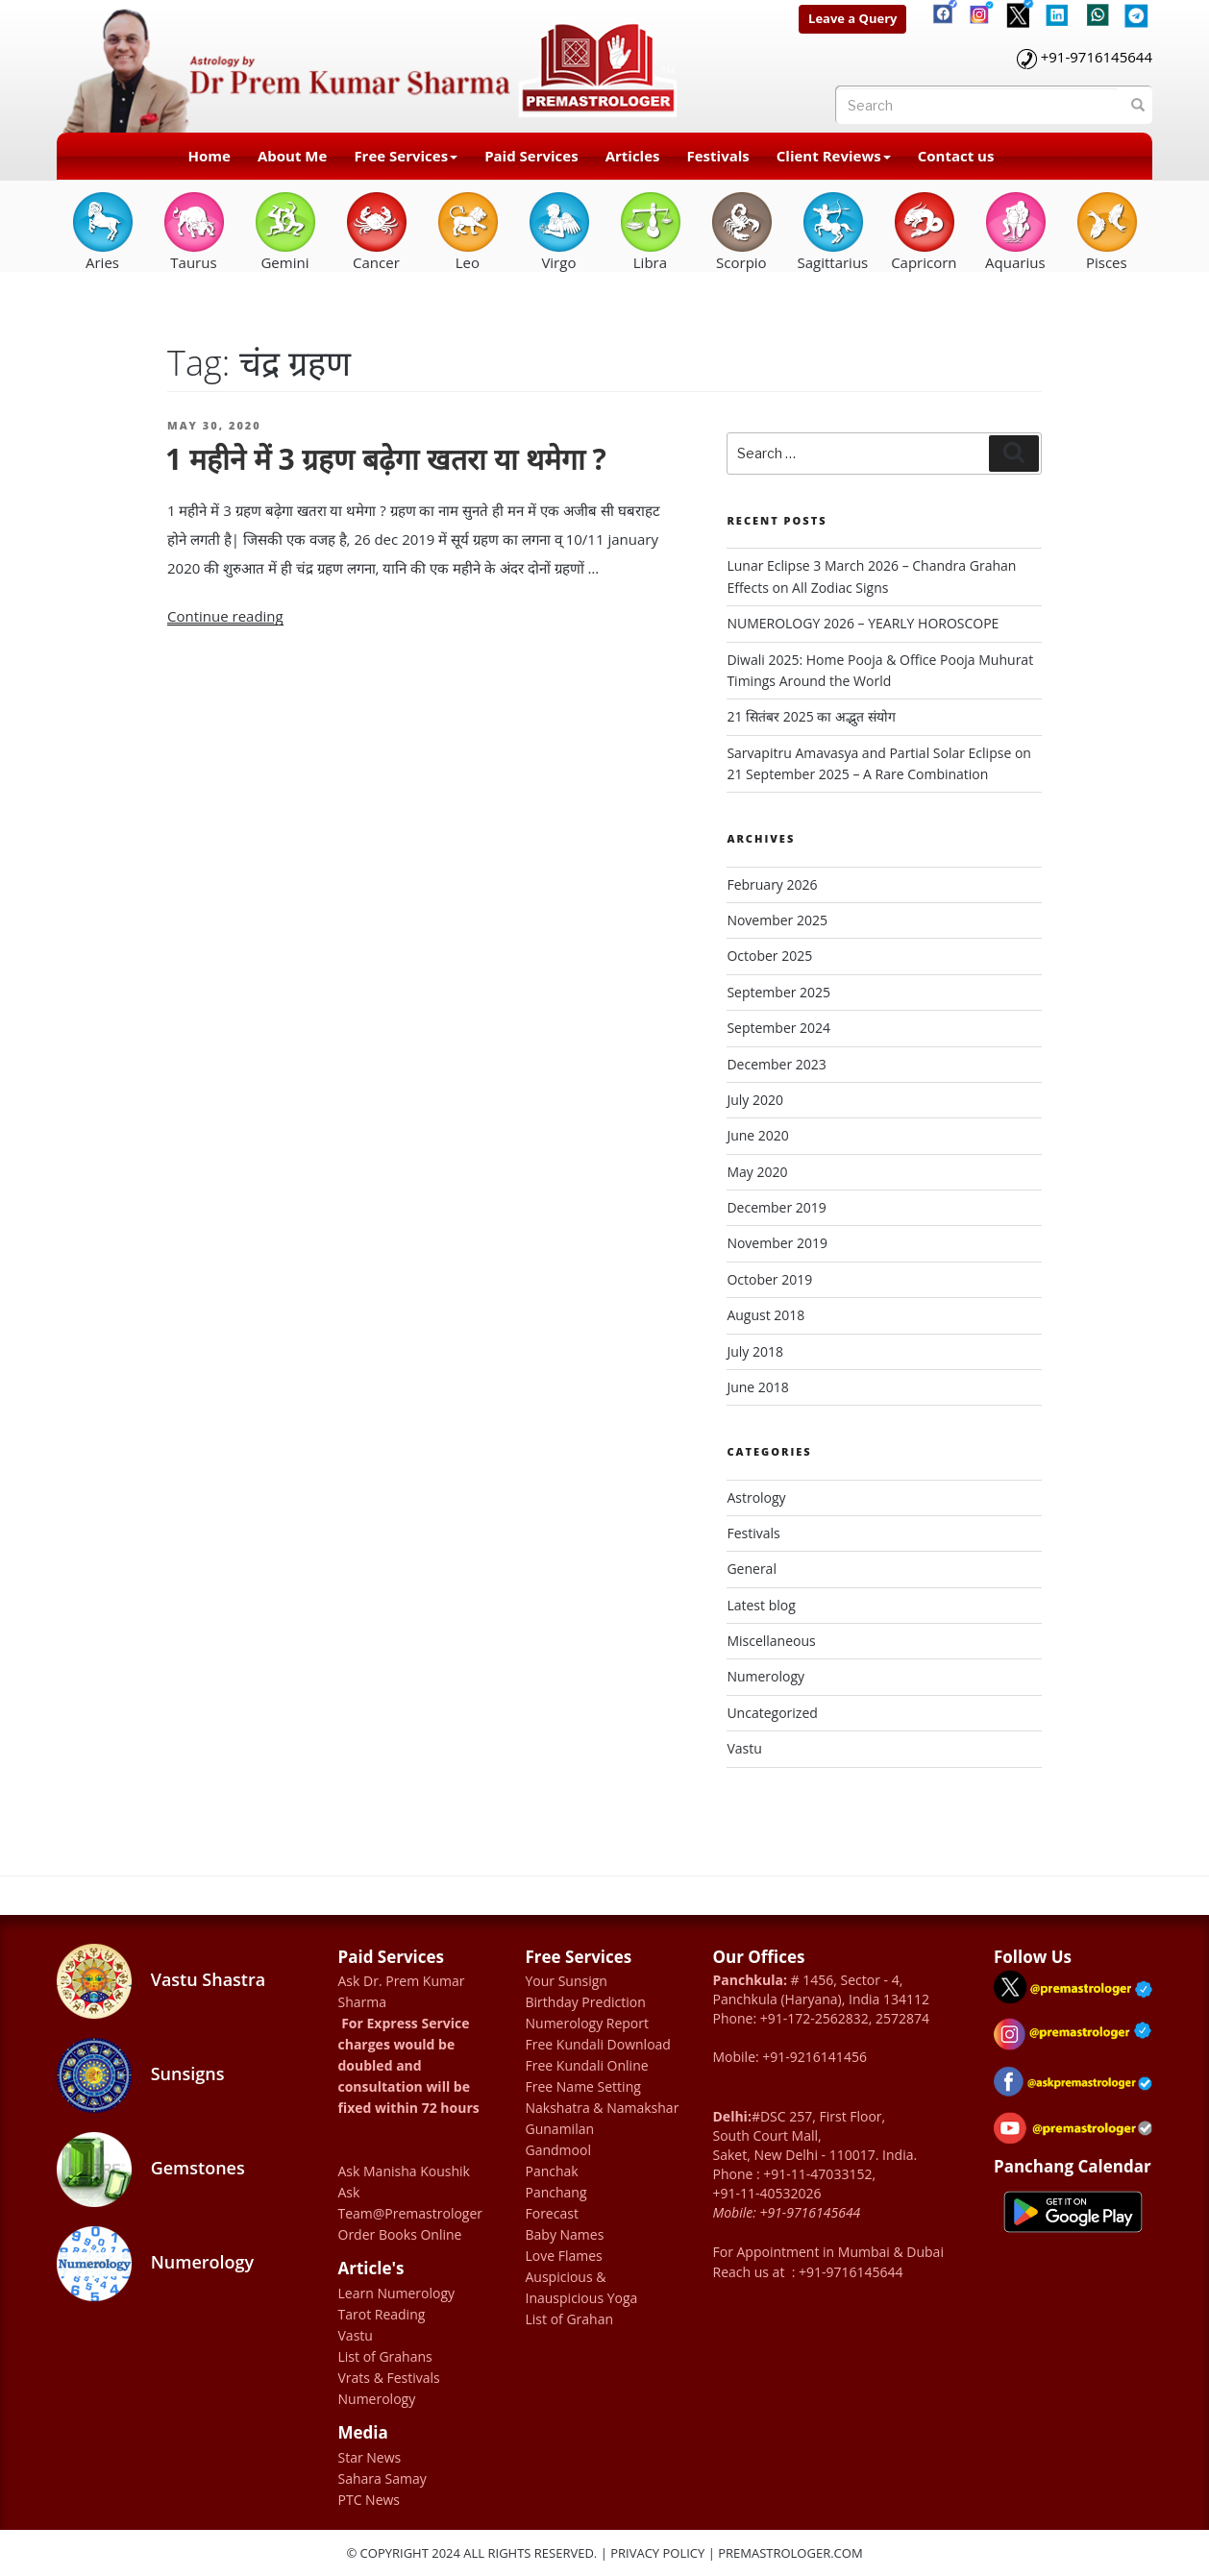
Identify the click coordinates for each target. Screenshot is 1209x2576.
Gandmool (558, 2150)
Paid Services (531, 155)
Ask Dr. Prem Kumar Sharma (401, 1991)
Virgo (559, 231)
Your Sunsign (566, 1981)
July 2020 (755, 1100)
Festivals (718, 155)
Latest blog (761, 1605)
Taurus (193, 231)
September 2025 (778, 992)
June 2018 (757, 1387)
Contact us (956, 155)
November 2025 (777, 920)
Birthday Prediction (586, 2002)
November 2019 (777, 1243)
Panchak (552, 2171)
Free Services (405, 155)
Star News (370, 2457)
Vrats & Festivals (389, 2377)
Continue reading (225, 616)
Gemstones (151, 2169)
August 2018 (765, 1315)
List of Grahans (385, 2356)
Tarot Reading (382, 2314)
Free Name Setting (583, 2086)
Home (209, 155)
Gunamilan (560, 2129)
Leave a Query (852, 18)
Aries (102, 231)
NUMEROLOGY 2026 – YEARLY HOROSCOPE (863, 623)
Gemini (285, 231)
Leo (467, 231)
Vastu (744, 1748)
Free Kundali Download (598, 2044)
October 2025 (769, 955)
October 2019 (769, 1279)
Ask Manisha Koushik (404, 2171)
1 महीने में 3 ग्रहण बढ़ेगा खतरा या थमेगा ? (385, 458)
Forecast (552, 2213)
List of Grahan (570, 2319)
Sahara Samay (382, 2478)
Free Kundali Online (587, 2065)
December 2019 (776, 1207)
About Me (292, 155)
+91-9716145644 (1096, 56)
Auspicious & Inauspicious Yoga (582, 2287)
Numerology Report (588, 2023)
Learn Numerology (397, 2293)
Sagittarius (832, 231)
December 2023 (776, 1064)
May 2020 (757, 1172)
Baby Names (565, 2234)
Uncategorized (772, 1713)
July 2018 (755, 1351)
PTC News (369, 2499)
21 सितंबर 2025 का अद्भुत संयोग (811, 716)
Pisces (1106, 231)
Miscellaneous (771, 1640)
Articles (632, 155)
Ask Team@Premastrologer (410, 2202)
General (752, 1568)
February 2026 (772, 884)
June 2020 (757, 1135)
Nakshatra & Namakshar (602, 2107)
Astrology (756, 1497)
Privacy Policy (657, 2553)
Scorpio (741, 231)
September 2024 (778, 1027)
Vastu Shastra (161, 1981)
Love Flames (564, 2255)
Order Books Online (400, 2234)
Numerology (765, 1676)
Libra (650, 231)
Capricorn (923, 231)
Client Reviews (834, 155)
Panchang (556, 2192)
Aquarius (1015, 231)
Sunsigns (140, 2075)
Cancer (376, 231)
